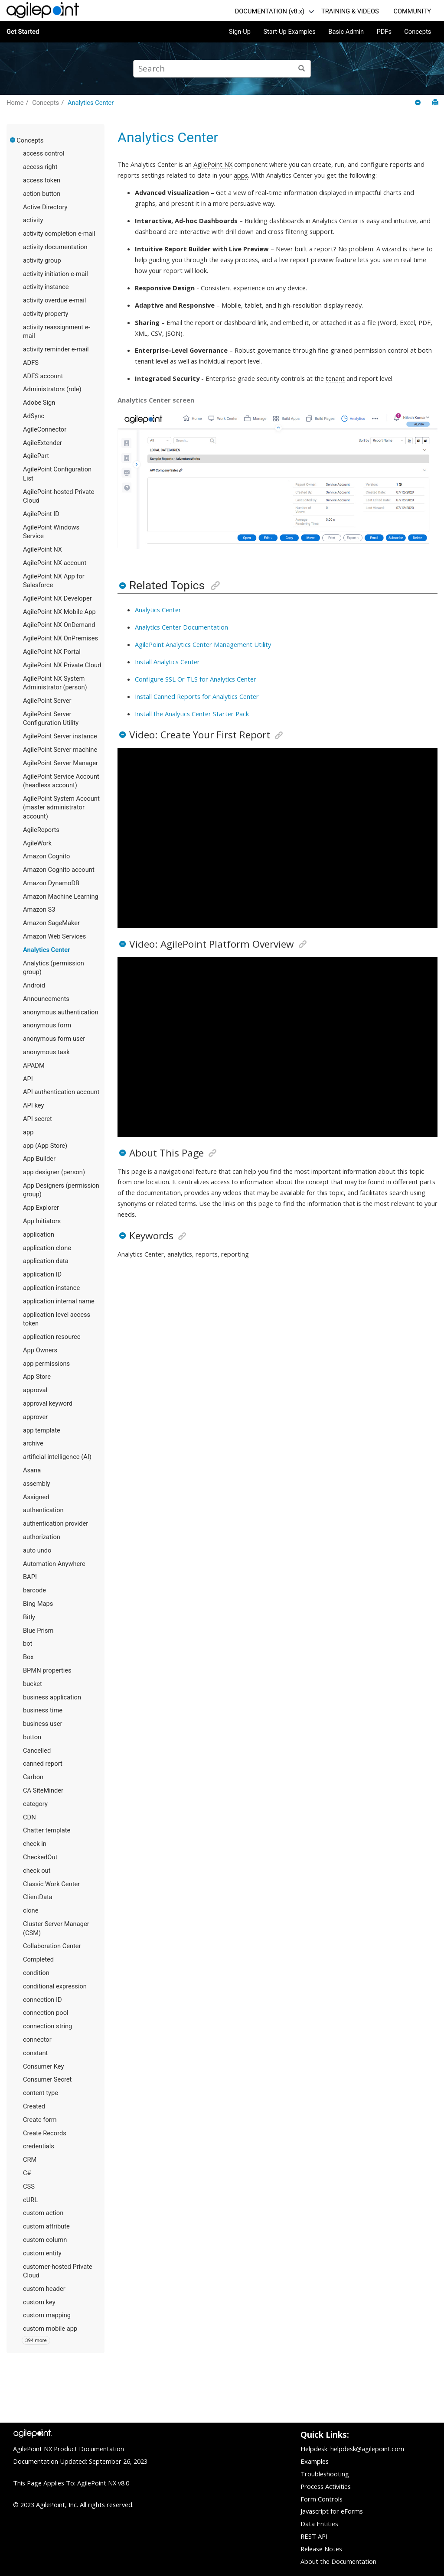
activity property (46, 314)
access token (41, 180)
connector (37, 2039)
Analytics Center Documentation (181, 627)
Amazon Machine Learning (60, 896)
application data (46, 1261)
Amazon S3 (39, 909)
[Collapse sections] (418, 103)
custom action (43, 2213)
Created (34, 2106)
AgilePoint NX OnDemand (59, 625)
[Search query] (222, 69)
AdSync (33, 416)
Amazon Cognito (46, 856)
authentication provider (55, 1523)
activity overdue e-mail (54, 300)
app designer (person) (54, 1172)
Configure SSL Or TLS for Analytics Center (195, 679)
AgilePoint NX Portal (52, 652)
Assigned (36, 1497)
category (35, 1804)
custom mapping (47, 2315)
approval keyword (47, 1403)
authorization (41, 1537)
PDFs (384, 32)
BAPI (30, 1577)
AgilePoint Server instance (60, 736)
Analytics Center (91, 103)
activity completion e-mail (59, 233)
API (28, 1079)
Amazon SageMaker (51, 923)
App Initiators (42, 1221)
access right (40, 167)
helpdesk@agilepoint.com (367, 2448)
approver (35, 1417)
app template (41, 1430)
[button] (13, 140)
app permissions (46, 1364)
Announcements (46, 999)
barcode (34, 1590)
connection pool (46, 2013)
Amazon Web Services (54, 936)
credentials (38, 2146)
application (38, 1234)
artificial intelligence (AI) (57, 1457)
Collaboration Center (52, 1946)
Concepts (417, 32)
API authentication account (61, 1092)
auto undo (37, 1550)
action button (41, 194)
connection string (47, 2026)
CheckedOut (40, 1857)
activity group (42, 260)
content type (40, 2093)
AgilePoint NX (42, 549)
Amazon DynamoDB (51, 883)
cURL (30, 2200)
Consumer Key (43, 2066)
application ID (42, 1274)
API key (33, 1105)
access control (44, 153)
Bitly (29, 1617)
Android (34, 985)
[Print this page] (435, 102)
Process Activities (325, 2486)
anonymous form (47, 1025)
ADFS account (43, 376)
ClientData (37, 1897)
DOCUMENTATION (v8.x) (269, 11)
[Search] (302, 69)
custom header (44, 2289)
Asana (32, 1470)
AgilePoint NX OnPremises (60, 638)
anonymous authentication (60, 1012)
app (28, 1132)
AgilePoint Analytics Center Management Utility (203, 644)
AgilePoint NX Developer (57, 598)
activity (33, 220)
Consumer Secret (47, 2079)
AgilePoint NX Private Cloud (62, 665)
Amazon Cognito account (59, 870)
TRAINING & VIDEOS (350, 11)
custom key (39, 2302)
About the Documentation (338, 2561)
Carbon (33, 1777)
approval (35, 1390)
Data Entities (319, 2523)
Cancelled (37, 1750)
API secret (37, 1119)
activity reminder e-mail (56, 349)
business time (42, 1710)
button (32, 1737)
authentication (43, 1510)
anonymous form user (54, 1039)
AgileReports (41, 830)
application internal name (59, 1301)
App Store (37, 1377)
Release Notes (321, 2548)
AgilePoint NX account (54, 563)
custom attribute (46, 2226)
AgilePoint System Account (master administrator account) (61, 807)
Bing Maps (38, 1604)
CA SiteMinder (43, 1790)
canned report (42, 1763)
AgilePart (36, 456)
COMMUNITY (412, 11)
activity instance (46, 287)
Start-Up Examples (289, 32)
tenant (335, 378)
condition (36, 1973)
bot (27, 1643)
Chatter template (46, 1830)
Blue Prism (38, 1630)
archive (33, 1443)
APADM (34, 1065)
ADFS (31, 363)
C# (27, 2173)
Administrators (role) (52, 389)
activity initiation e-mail (55, 274)
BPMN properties (47, 1670)
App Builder (39, 1159)
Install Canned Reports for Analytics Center (197, 696)
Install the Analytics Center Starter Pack (192, 713)
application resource (52, 1337)
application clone (47, 1248)
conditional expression (55, 1986)
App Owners (40, 1350)
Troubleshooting (324, 2473)
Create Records (44, 2133)
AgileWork (37, 843)
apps (241, 175)
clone (30, 1910)
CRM (29, 2159)
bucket (32, 1684)
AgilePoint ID (41, 514)
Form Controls (321, 2499)
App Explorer (41, 1208)
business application (52, 1697)
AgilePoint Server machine (60, 750)
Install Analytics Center (167, 661)
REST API (313, 2536)
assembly (36, 1484)
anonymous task (46, 1052)
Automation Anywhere (54, 1564)
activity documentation (55, 247)
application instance (51, 1288)
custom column (45, 2240)
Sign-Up (240, 32)
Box (28, 1657)
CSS (29, 2186)
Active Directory (45, 207)
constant (35, 2053)
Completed (38, 1959)
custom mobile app (50, 2328)
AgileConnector (44, 429)
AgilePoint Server (47, 701)
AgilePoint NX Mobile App (59, 612)
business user (42, 1724)
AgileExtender (42, 443)
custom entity (42, 2253)
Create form (40, 2120)
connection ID (42, 2000)
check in (34, 1844)
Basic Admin (346, 32)
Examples (314, 2461)
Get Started (23, 32)
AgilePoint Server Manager (60, 763)
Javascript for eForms (331, 2511)
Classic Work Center (51, 1884)
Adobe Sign (39, 402)
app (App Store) (45, 1146)
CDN (29, 1817)
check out (36, 1870)
